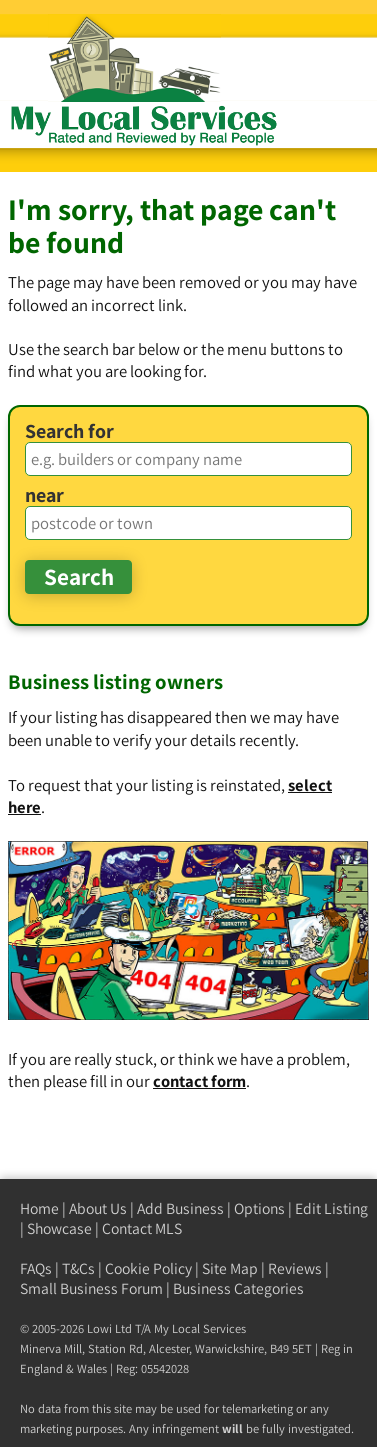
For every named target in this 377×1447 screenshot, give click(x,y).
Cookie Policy (148, 1268)
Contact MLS (142, 1228)
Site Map (230, 1268)
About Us (98, 1208)
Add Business (180, 1208)
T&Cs (78, 1268)
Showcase (59, 1228)
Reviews (295, 1268)
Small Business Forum (91, 1288)
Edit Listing (331, 1208)
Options (259, 1208)
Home (39, 1208)
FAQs (36, 1268)
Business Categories (238, 1288)
